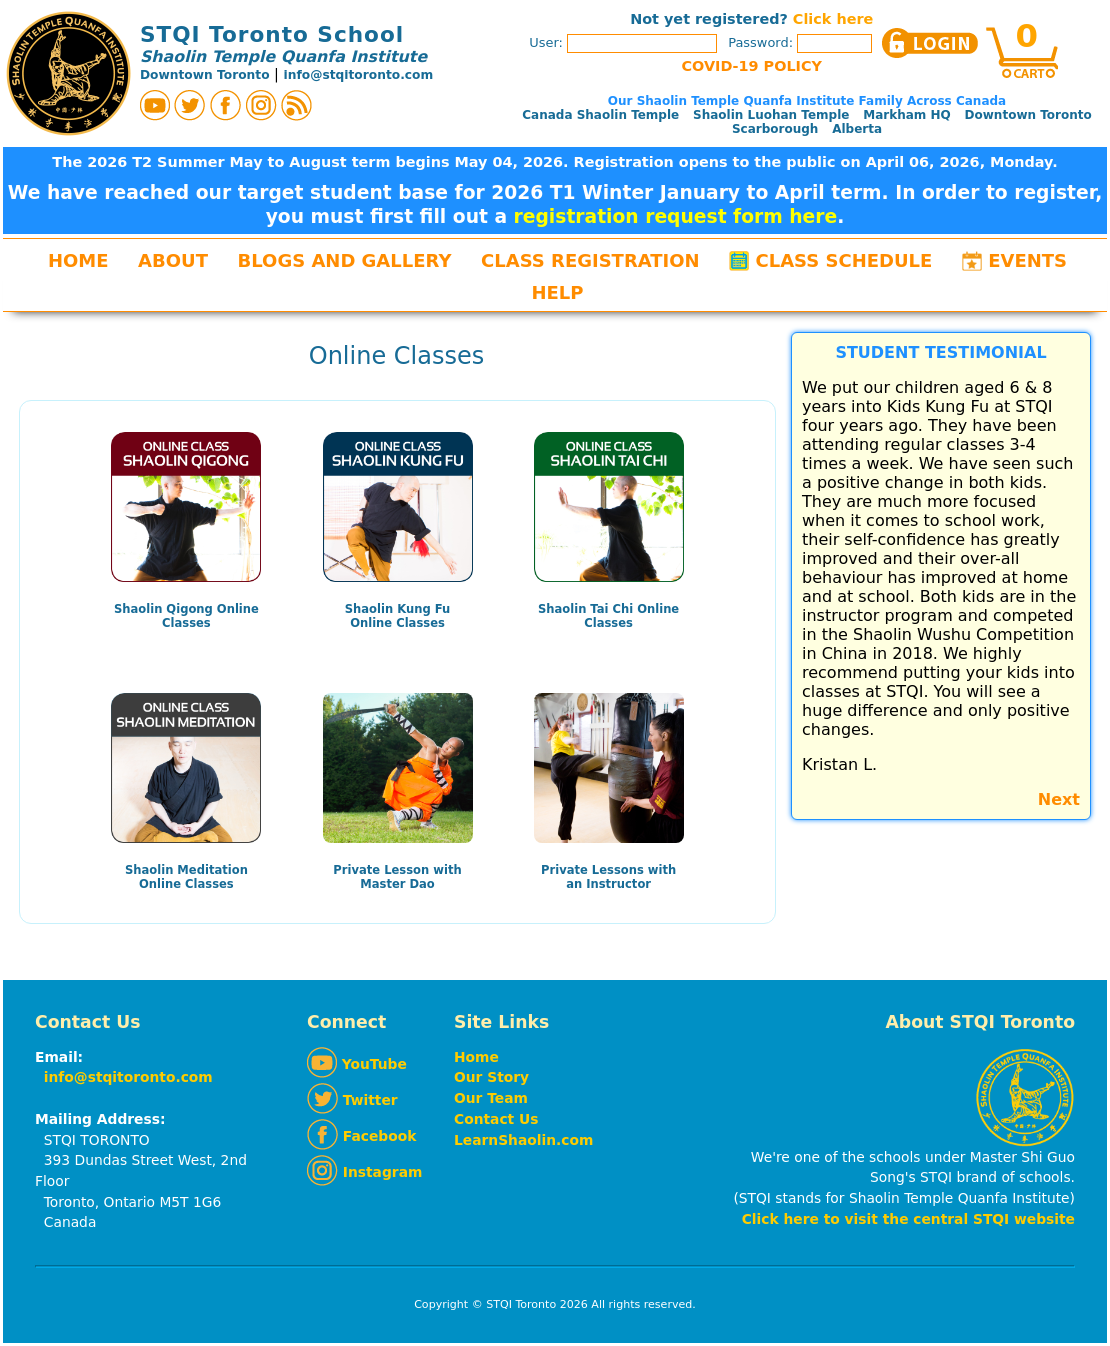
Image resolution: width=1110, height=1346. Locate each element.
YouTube (357, 1064)
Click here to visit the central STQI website (908, 1219)
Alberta (857, 129)
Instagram (364, 1172)
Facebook (361, 1136)
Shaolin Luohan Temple (771, 115)
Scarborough (775, 129)
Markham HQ (907, 115)
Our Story (491, 1077)
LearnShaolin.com (523, 1140)
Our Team (491, 1098)
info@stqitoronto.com (359, 75)
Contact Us (496, 1119)
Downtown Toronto (205, 75)
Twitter (352, 1100)
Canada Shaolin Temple (600, 115)
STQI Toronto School (272, 34)
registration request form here (676, 216)
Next (1059, 799)
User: (623, 42)
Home (78, 260)
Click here (833, 19)
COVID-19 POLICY (752, 66)
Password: (802, 42)
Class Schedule (844, 260)
